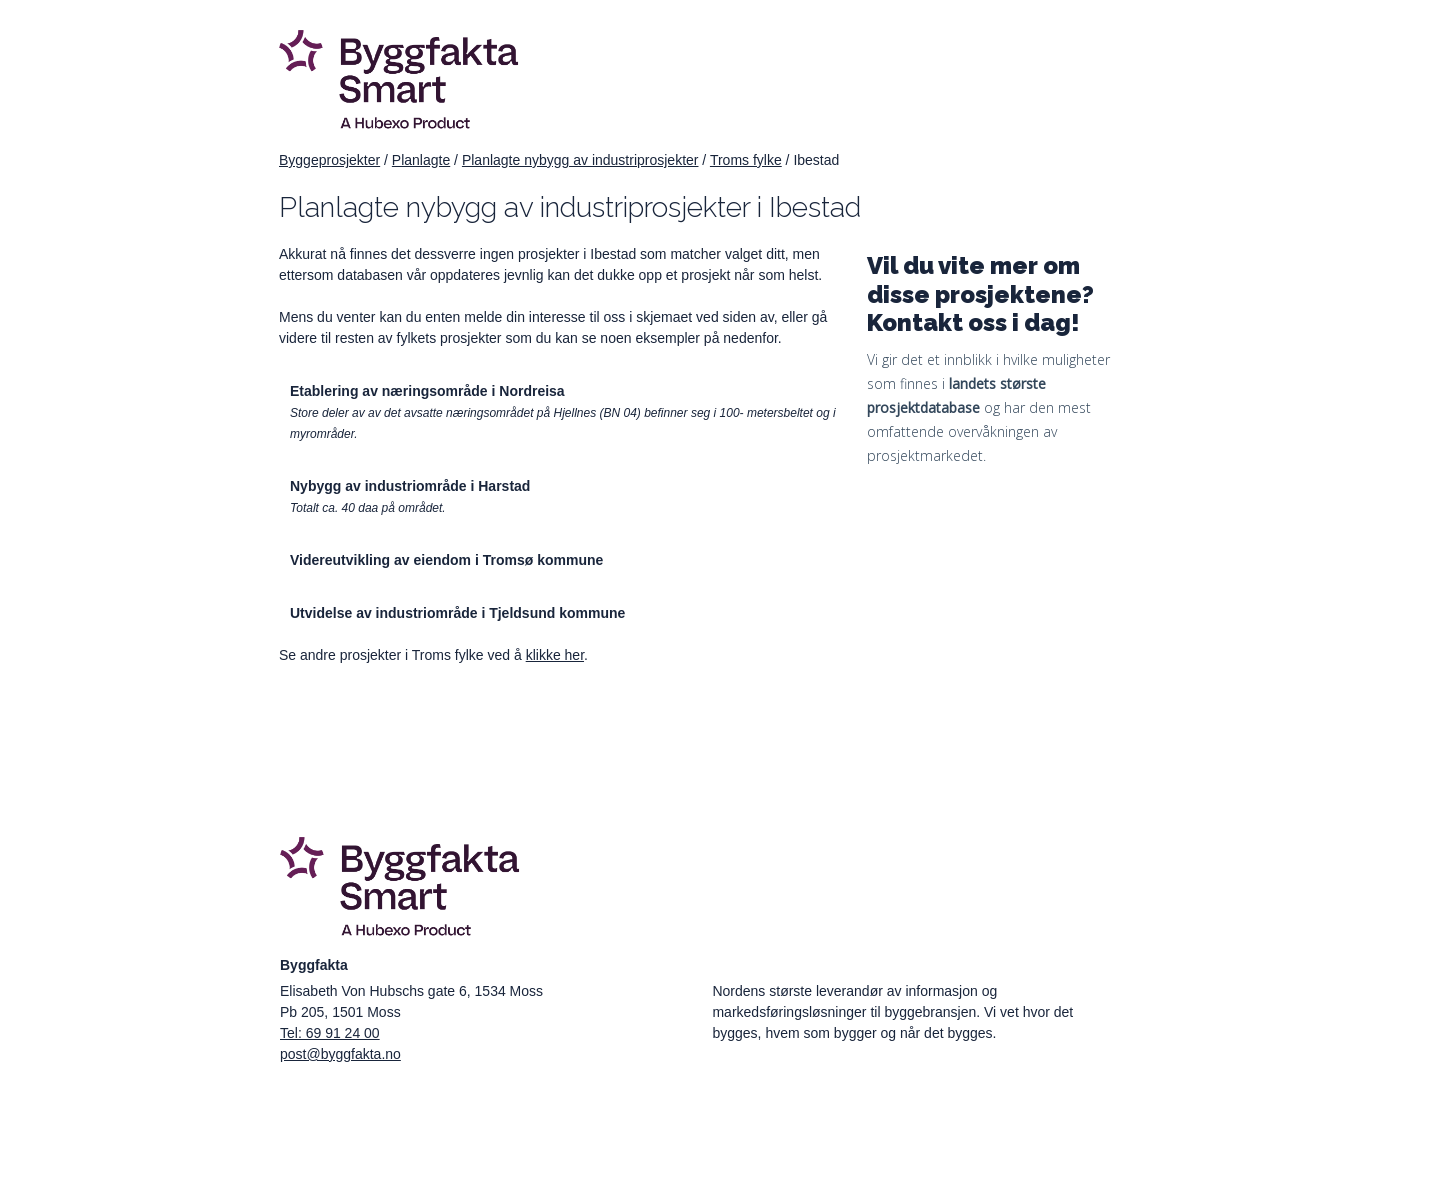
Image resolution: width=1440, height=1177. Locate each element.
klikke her (555, 655)
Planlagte (421, 160)
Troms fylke (746, 160)
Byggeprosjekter (329, 160)
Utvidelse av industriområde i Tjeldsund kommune (457, 613)
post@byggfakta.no (340, 1054)
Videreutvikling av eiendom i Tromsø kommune (446, 560)
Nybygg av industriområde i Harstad (410, 486)
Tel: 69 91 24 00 (330, 1033)
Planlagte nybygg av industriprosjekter (580, 160)
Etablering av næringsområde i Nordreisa (427, 391)
